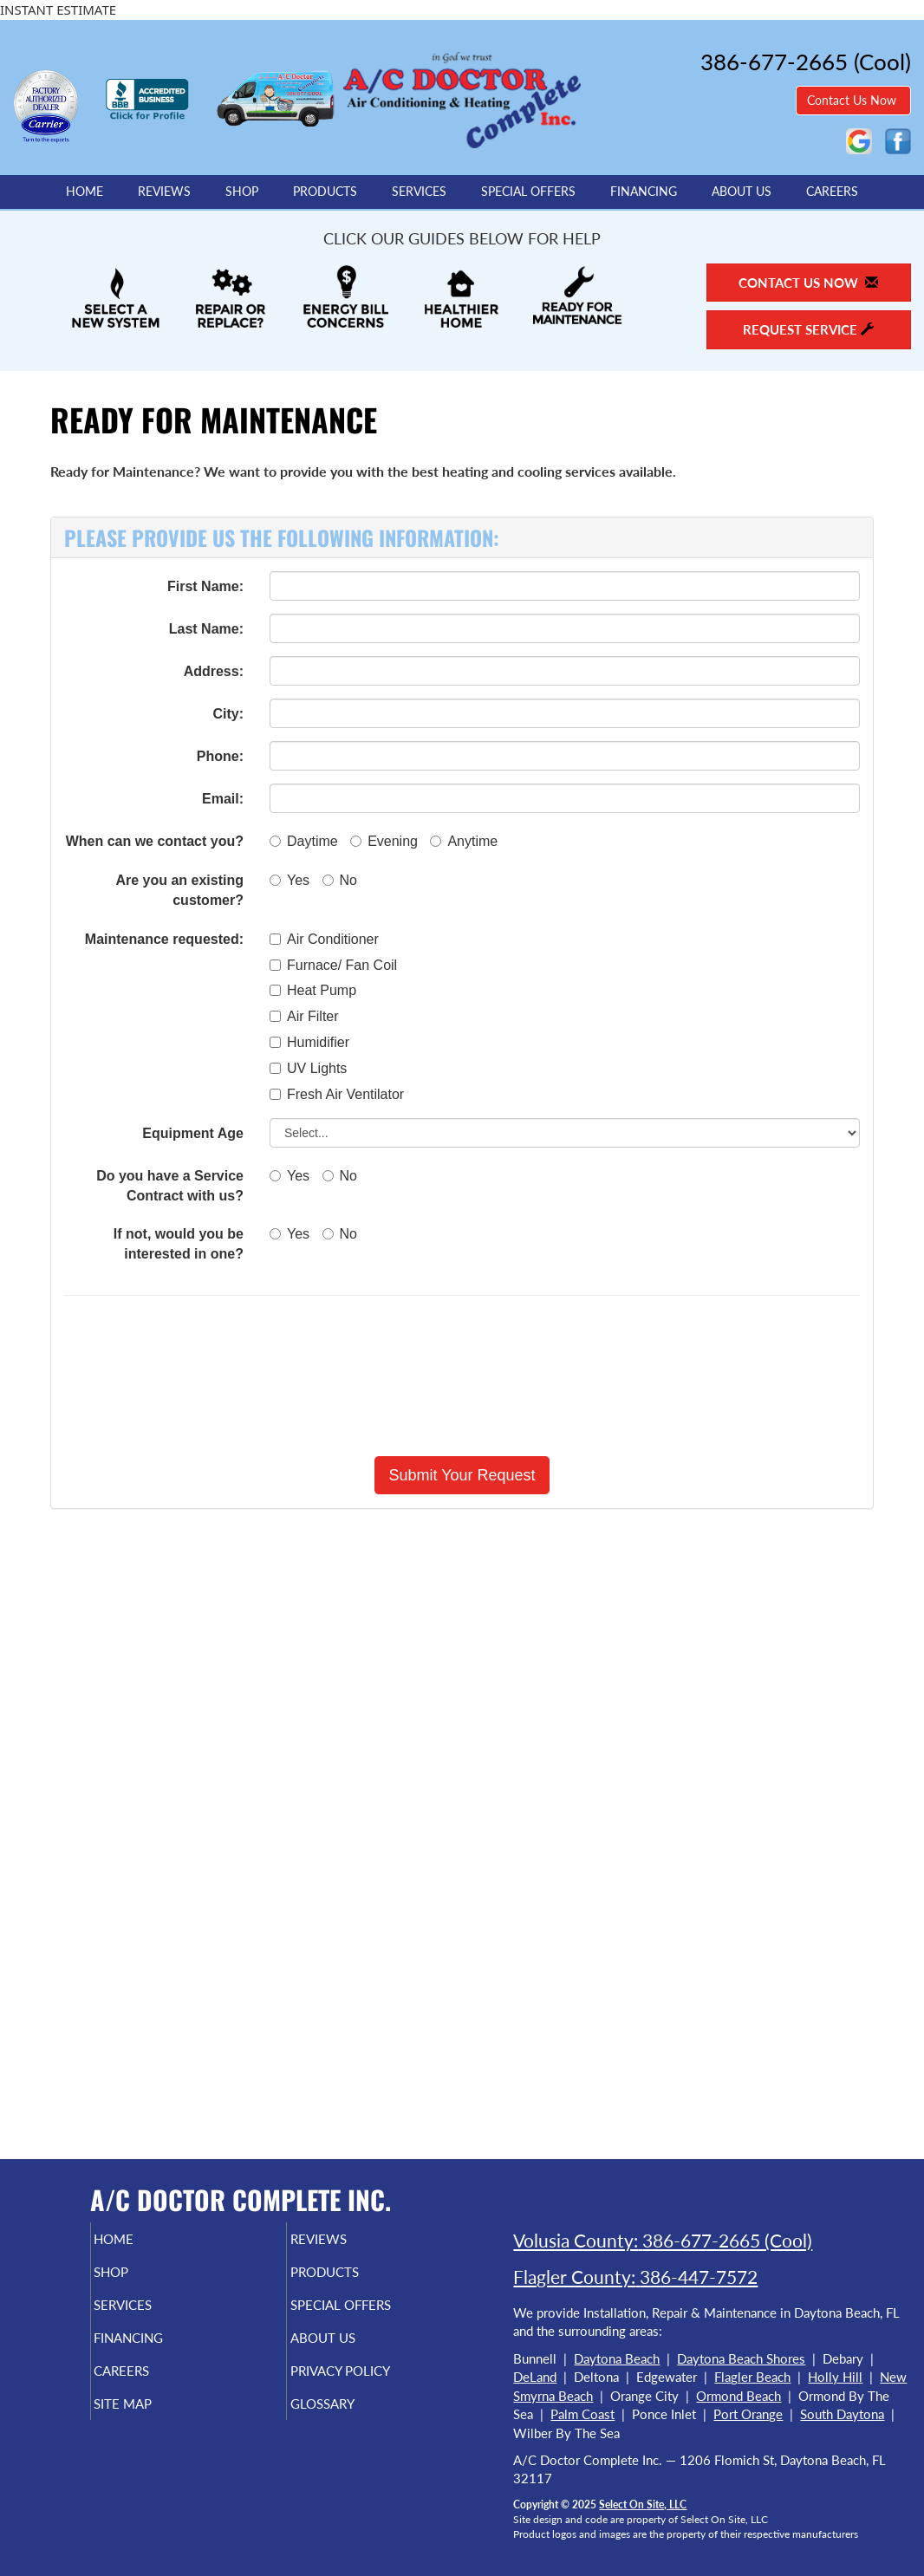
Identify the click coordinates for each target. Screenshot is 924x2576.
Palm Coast (582, 2414)
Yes (289, 880)
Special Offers (528, 191)
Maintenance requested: (164, 939)
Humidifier (309, 1042)
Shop (241, 191)
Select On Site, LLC (642, 2504)
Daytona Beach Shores (741, 2358)
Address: (214, 671)
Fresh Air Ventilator (337, 1094)
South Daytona (842, 2414)
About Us (741, 191)
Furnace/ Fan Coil (333, 965)
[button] (462, 1475)
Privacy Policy (373, 2386)
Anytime (464, 841)
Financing (643, 191)
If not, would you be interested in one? (179, 1243)
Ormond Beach (738, 2396)
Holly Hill (835, 2376)
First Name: (205, 586)
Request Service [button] (808, 329)
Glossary (351, 2422)
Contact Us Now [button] (853, 100)
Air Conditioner (324, 939)
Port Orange (748, 2414)
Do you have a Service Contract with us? (170, 1185)
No (339, 880)
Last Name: (206, 628)
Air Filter (304, 1016)
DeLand (534, 2376)
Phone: (220, 756)
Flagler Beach (752, 2376)
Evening (384, 841)
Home (84, 191)
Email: (223, 798)
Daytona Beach (617, 2358)
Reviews (164, 191)
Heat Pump (313, 990)
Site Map (152, 2422)
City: (228, 713)
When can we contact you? (155, 841)
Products (325, 191)
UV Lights (308, 1068)
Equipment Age (193, 1133)
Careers (832, 191)
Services (419, 191)
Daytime (304, 841)
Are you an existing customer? (179, 890)
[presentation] (462, 1375)
